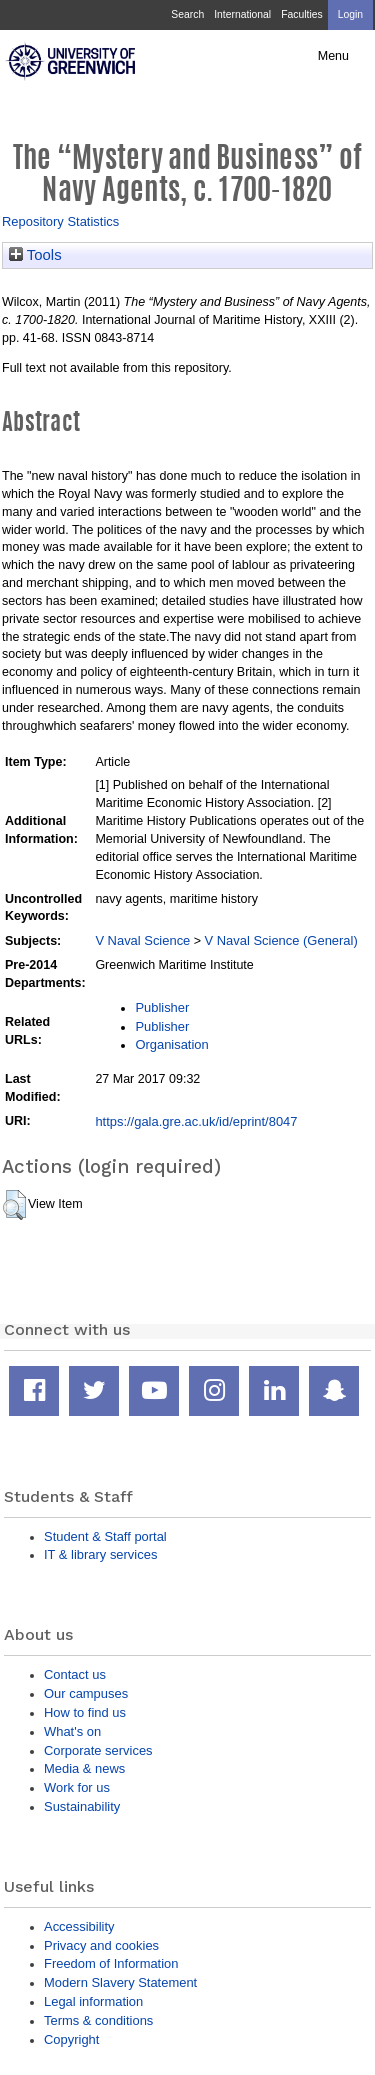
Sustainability (82, 1806)
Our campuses (86, 1693)
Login (350, 14)
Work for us (77, 1787)
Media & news (84, 1768)
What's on (72, 1731)
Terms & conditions (98, 2020)
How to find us (85, 1712)
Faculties (301, 14)
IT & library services (100, 1554)
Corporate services (98, 1750)
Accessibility (79, 1926)
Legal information (93, 2001)
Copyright (71, 2039)
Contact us (75, 1674)
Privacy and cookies (101, 1945)
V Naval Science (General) (281, 940)
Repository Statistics (60, 221)
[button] (14, 1205)
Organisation (171, 1044)
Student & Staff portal (105, 1536)
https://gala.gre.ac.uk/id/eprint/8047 (196, 1121)
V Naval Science (142, 940)
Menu (333, 56)
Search (187, 14)
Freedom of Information (111, 1963)
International (242, 14)
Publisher (162, 1007)
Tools (35, 255)
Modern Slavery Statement (120, 1982)
